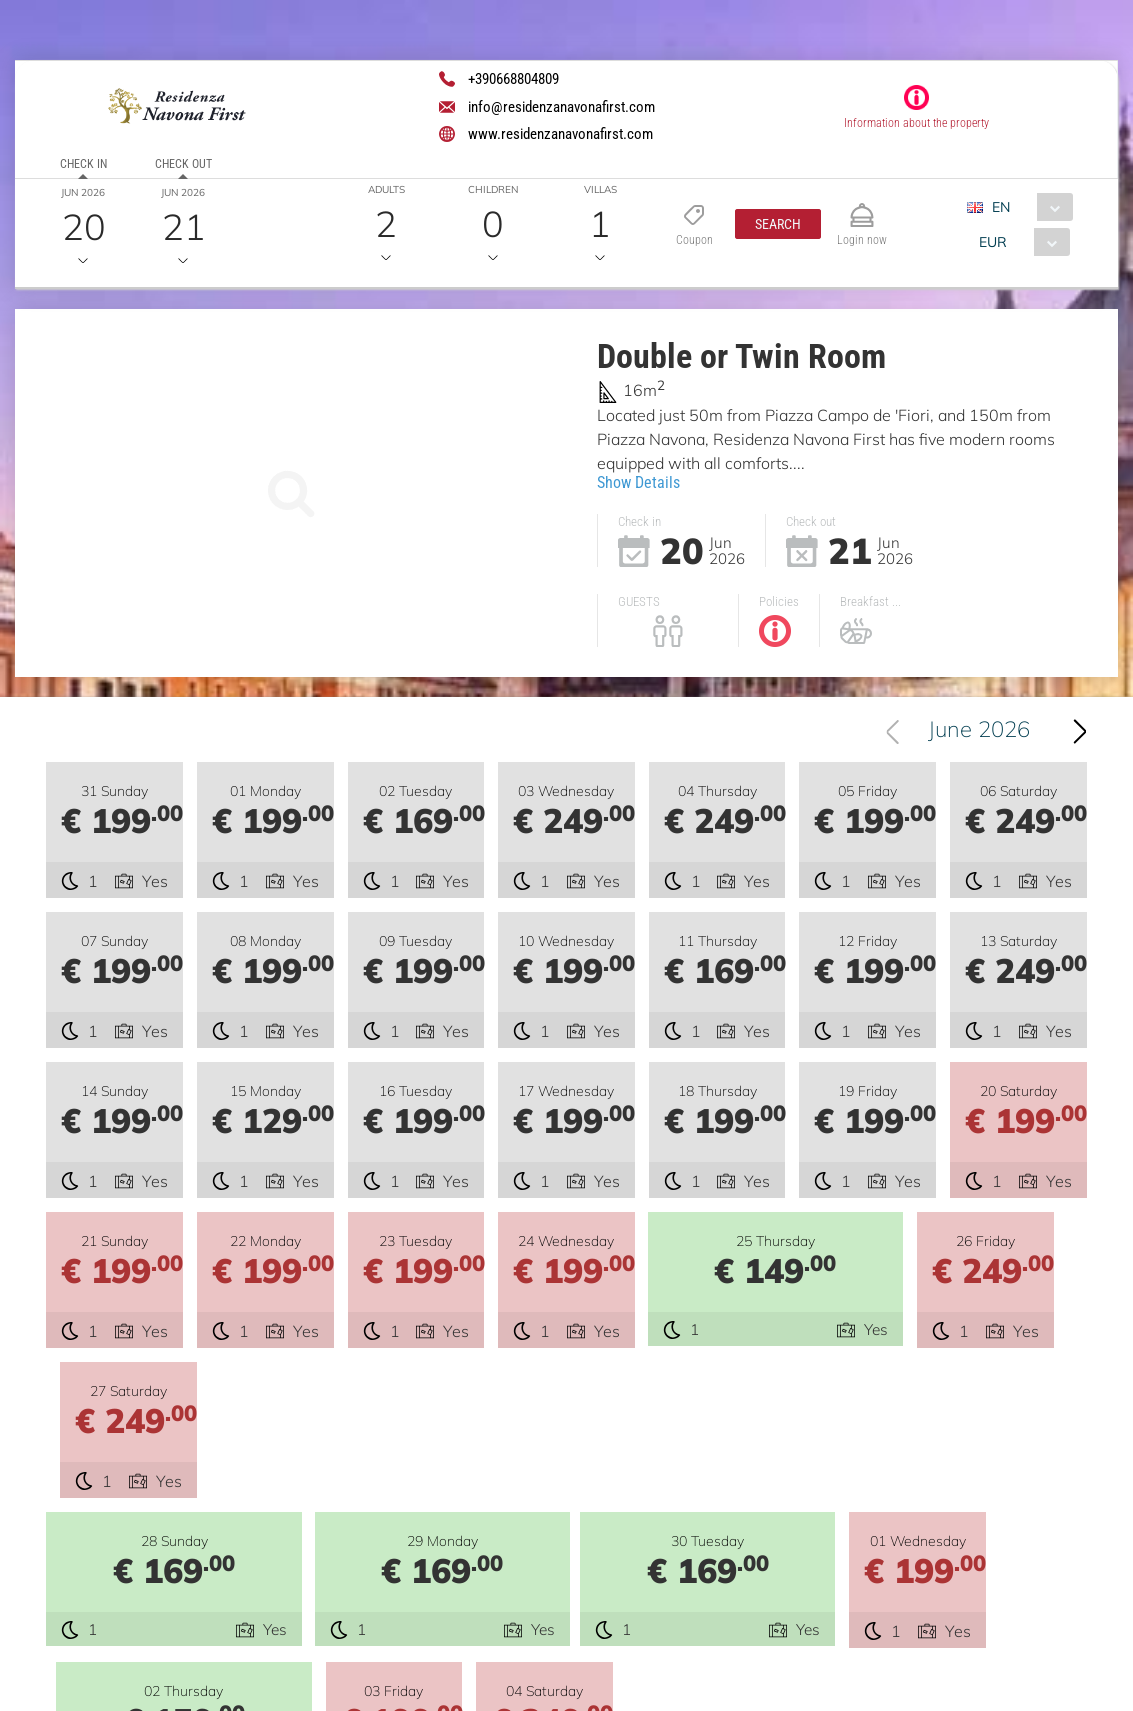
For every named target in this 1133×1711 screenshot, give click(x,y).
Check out (183, 164)
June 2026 (982, 733)
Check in (83, 164)
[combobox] (1027, 207)
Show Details (638, 482)
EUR (993, 242)
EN (1001, 207)
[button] (778, 224)
